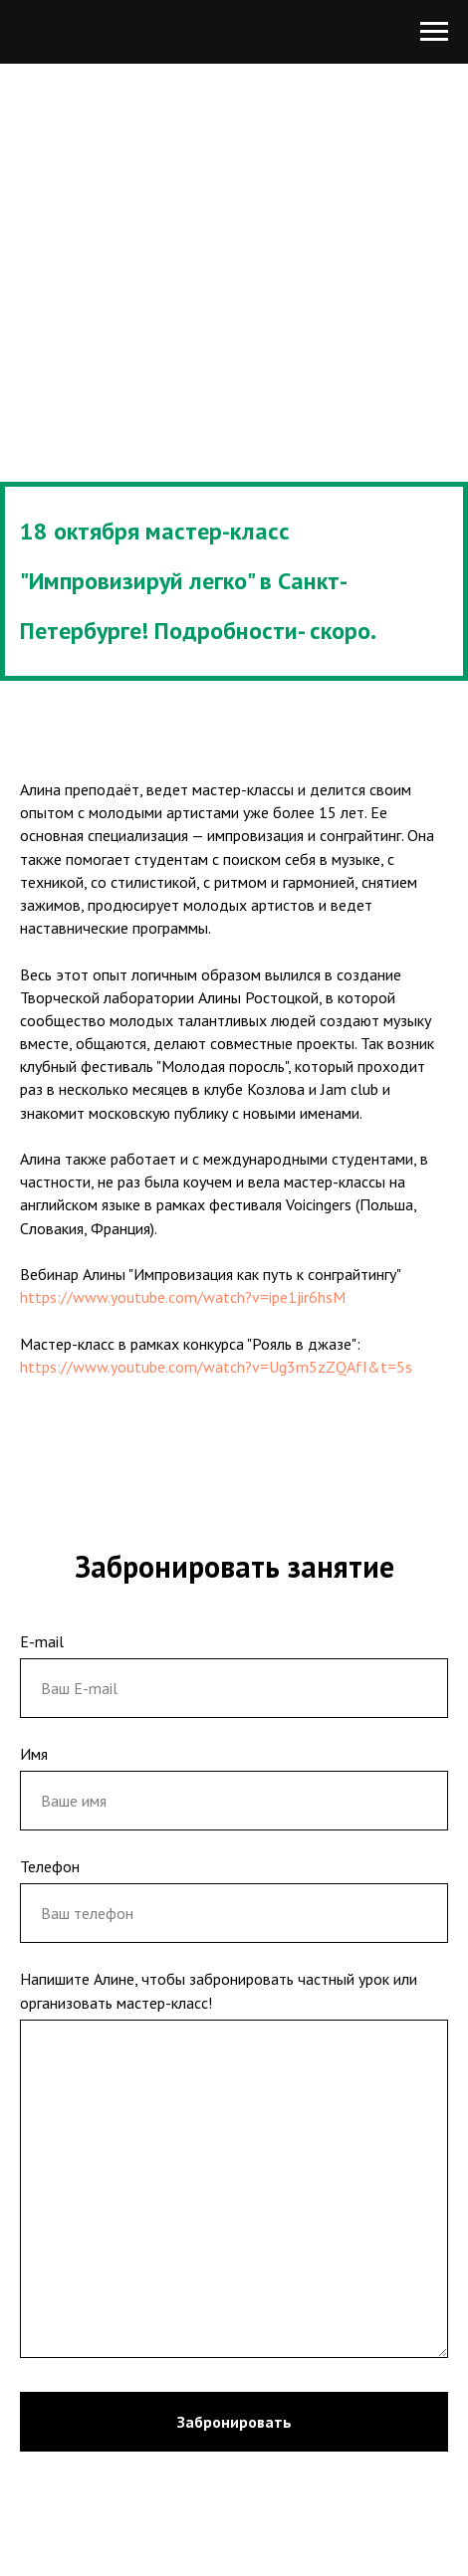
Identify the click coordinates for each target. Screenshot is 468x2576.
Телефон (50, 1866)
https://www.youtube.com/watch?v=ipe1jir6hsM (183, 1297)
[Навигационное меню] (434, 32)
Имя (34, 1754)
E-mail (42, 1641)
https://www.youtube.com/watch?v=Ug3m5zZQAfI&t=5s (216, 1367)
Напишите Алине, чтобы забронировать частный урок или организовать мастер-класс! (218, 1990)
